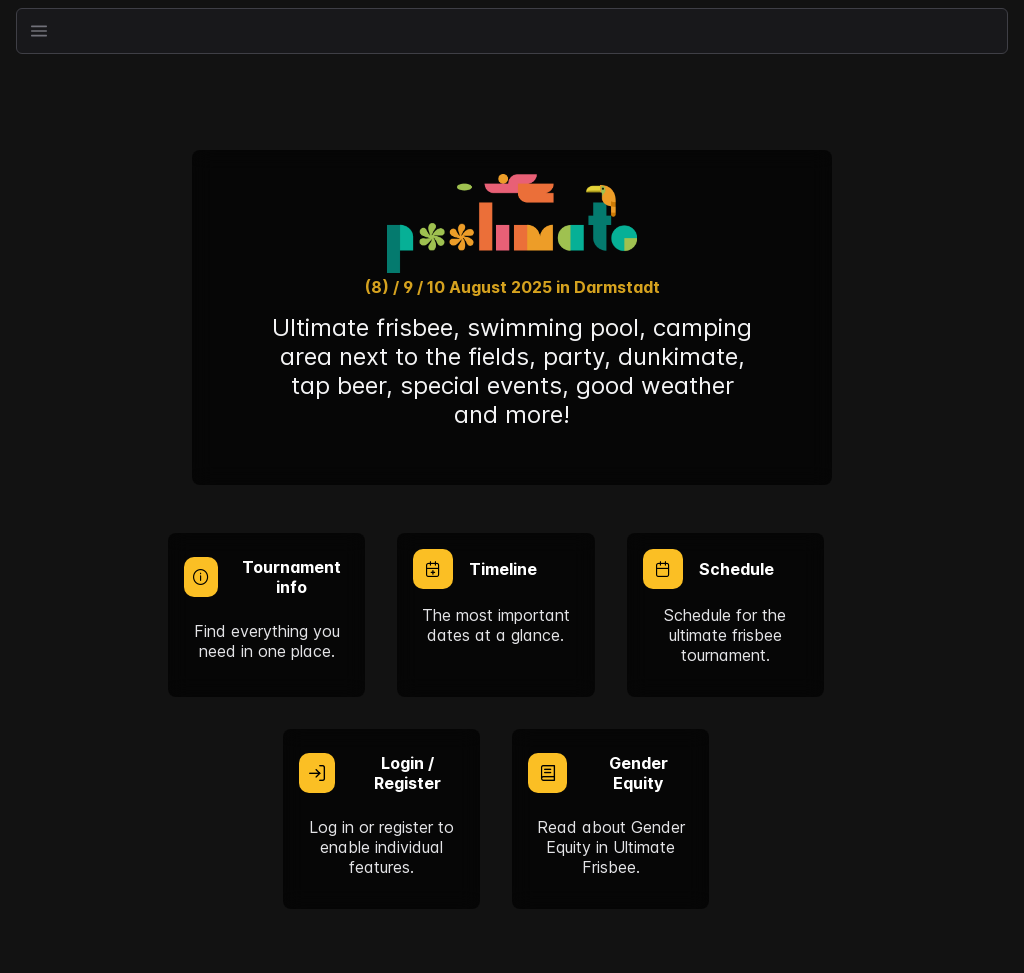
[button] (39, 31)
